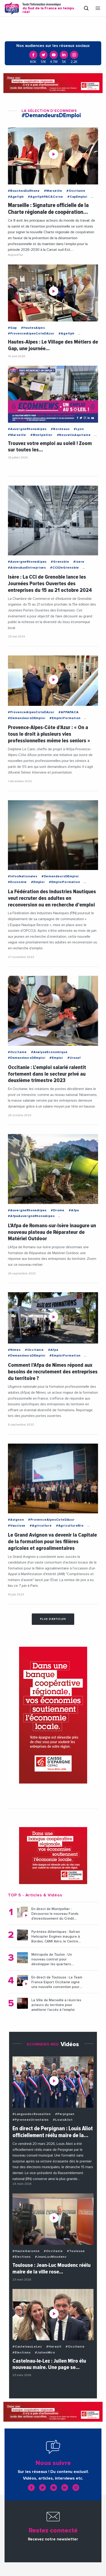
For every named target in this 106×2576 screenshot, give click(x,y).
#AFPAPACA (69, 712)
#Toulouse (76, 2251)
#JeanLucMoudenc (51, 2256)
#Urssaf (74, 1057)
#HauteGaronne (25, 2251)
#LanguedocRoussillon (31, 2114)
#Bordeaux (60, 429)
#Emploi (38, 882)
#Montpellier (41, 435)
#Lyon (79, 429)
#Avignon (16, 1519)
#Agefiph (16, 196)
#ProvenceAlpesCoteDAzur (31, 333)
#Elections (21, 2256)
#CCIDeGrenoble (64, 567)
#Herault (53, 2346)
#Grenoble (60, 561)
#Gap (12, 327)
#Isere (78, 561)
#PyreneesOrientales (30, 2119)
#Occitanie (76, 190)
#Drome (57, 1210)
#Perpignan (64, 2114)
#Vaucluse (16, 1525)
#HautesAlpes (33, 327)
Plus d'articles (53, 1619)
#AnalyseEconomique (49, 1052)
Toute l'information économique (51, 8)
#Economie (17, 882)
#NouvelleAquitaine (74, 435)
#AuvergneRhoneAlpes (27, 429)
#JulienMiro (45, 2352)
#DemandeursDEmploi (26, 718)
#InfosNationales (22, 876)
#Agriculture (41, 1525)
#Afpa (74, 1210)
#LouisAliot (63, 2119)
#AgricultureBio (70, 1525)
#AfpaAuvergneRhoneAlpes (31, 1216)
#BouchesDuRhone (24, 190)
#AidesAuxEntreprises (27, 567)
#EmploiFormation (65, 718)
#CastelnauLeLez (27, 2346)
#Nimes (14, 1349)
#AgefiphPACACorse (45, 196)
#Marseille (53, 190)
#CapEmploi (77, 196)
